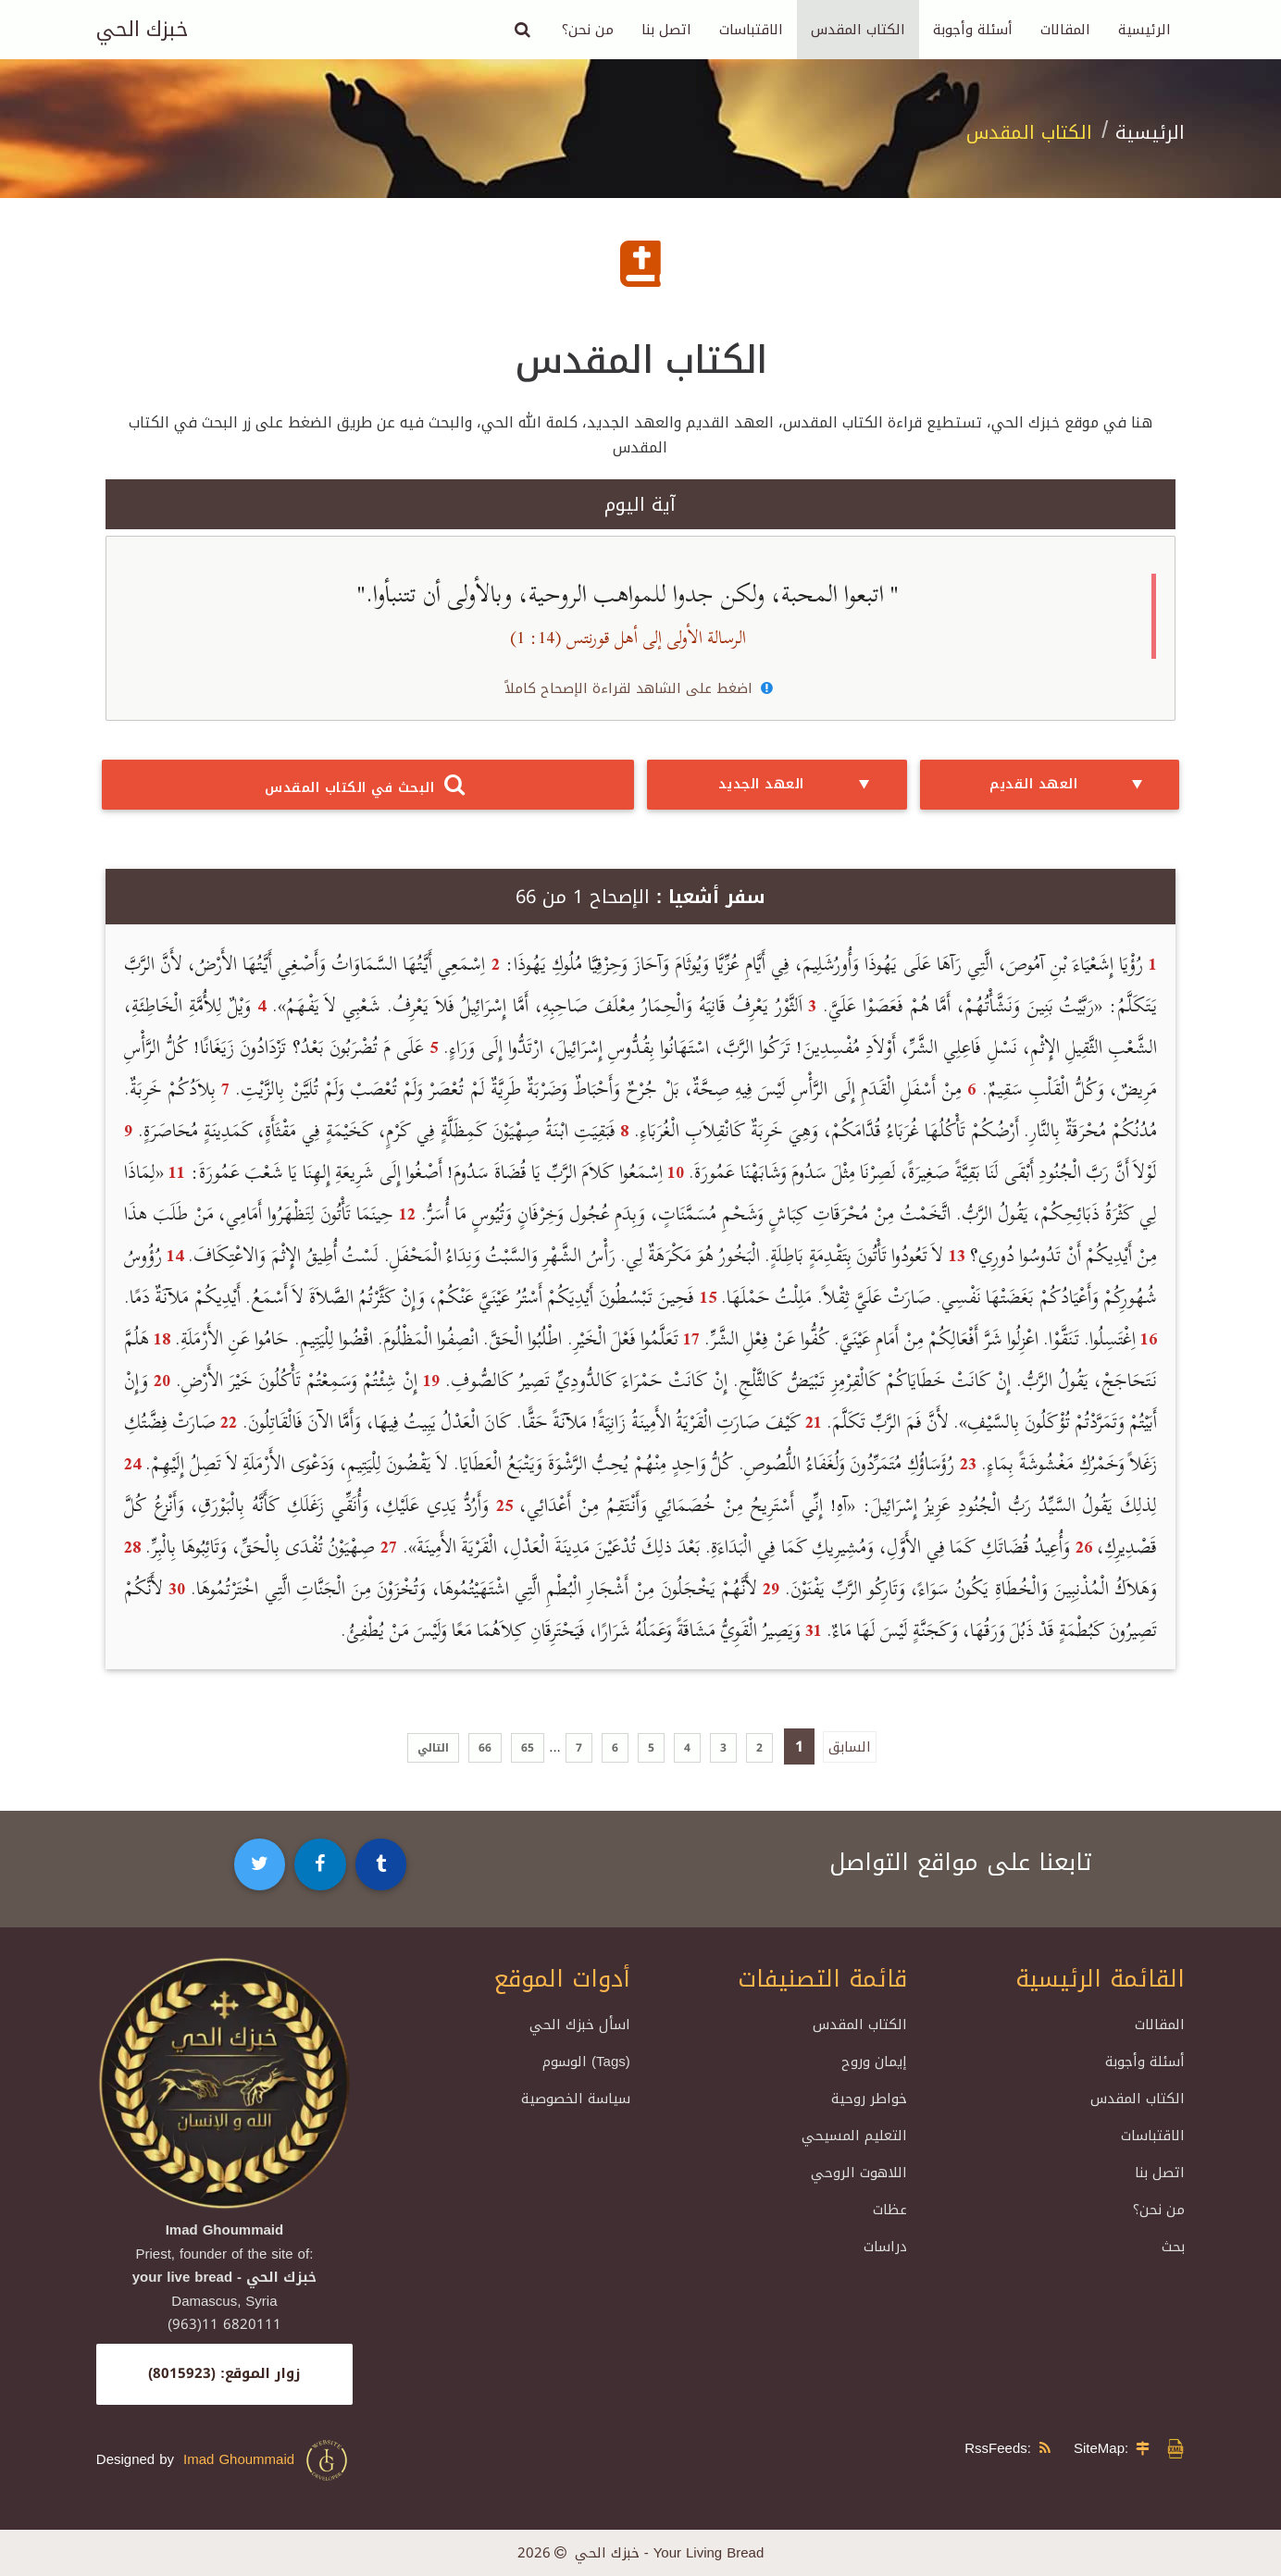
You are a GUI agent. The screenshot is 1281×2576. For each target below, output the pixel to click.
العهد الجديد (797, 785)
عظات (890, 2210)
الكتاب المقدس (858, 30)
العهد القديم (1069, 785)
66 (485, 1748)
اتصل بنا (666, 30)
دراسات (885, 2247)
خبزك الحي (142, 29)
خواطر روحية (869, 2099)
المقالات (1065, 30)
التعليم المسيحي (854, 2136)
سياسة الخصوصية (575, 2099)
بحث (1173, 2247)
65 (527, 1748)
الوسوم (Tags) (586, 2061)
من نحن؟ (588, 30)
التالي (433, 1748)
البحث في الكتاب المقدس (367, 784)
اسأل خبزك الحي (579, 2024)
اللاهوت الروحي (859, 2173)
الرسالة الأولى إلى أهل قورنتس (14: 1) (628, 637)
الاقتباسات (751, 30)
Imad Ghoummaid (266, 2460)
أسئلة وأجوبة (973, 30)
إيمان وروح (874, 2061)
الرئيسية (1144, 30)
